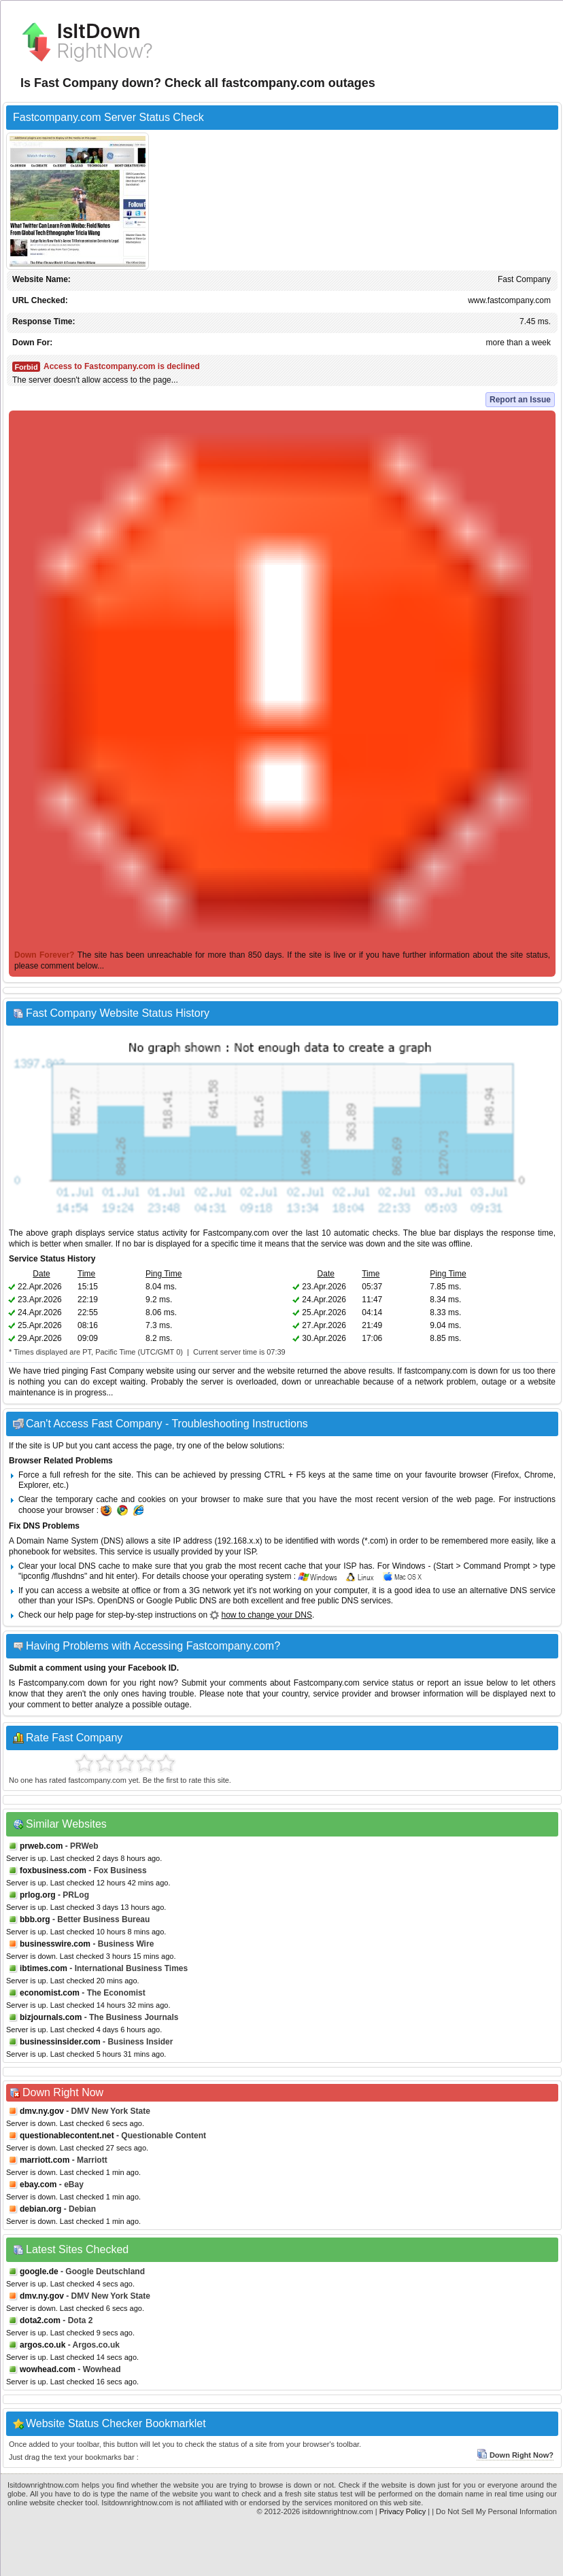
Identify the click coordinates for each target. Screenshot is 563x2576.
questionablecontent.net (67, 2135)
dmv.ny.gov (42, 2111)
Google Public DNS (181, 1600)
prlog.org (38, 1895)
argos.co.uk (42, 2345)
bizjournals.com (51, 2017)
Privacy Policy (402, 2511)
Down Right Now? (515, 2455)
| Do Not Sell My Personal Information (494, 2511)
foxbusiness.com (53, 1870)
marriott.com (44, 2160)
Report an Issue (520, 399)
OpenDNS (116, 1600)
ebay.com (38, 2184)
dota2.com (40, 2320)
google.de (39, 2271)
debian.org (40, 2209)
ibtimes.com (43, 1968)
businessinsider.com (60, 2042)
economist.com (50, 1993)
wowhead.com (47, 2369)
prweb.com (41, 1846)
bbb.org (35, 1919)
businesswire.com (55, 1944)
